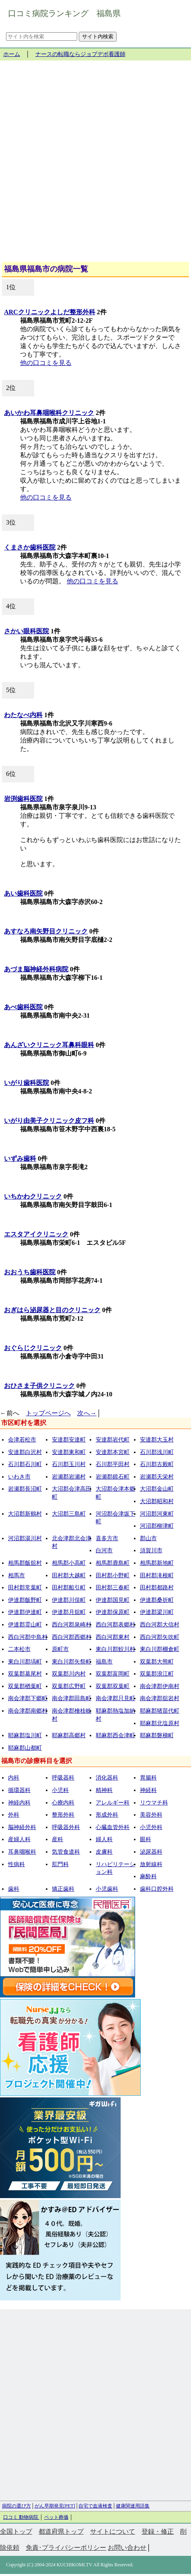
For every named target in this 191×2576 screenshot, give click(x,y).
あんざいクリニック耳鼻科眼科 (49, 1044)
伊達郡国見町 (112, 1600)
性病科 (16, 1864)
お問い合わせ (127, 2547)
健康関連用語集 (133, 2506)
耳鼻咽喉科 (22, 1852)
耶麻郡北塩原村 (159, 1723)
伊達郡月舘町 (69, 1612)
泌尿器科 (151, 1852)
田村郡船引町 (69, 1588)
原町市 (60, 1649)
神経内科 (19, 1803)
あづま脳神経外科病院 (36, 969)
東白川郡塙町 (25, 1662)
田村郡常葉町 (25, 1588)
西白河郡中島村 (27, 1637)
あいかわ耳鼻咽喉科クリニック (49, 412)
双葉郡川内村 (69, 1674)
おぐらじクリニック (33, 1347)
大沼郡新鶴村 (25, 1514)
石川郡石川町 (25, 1464)
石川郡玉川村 (69, 1464)
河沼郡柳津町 (157, 1526)
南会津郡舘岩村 (159, 1698)
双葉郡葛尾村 (25, 1674)
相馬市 (16, 1575)
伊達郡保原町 (112, 1612)
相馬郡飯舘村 (25, 1563)
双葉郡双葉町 (112, 1686)
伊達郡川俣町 (69, 1600)
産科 (57, 1839)
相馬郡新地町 (157, 1563)
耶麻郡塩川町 (25, 1735)
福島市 (104, 1662)
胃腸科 (148, 1778)
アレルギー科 (112, 1803)
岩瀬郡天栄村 (157, 1477)
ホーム (11, 54)
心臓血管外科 (112, 1827)
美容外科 (151, 1815)
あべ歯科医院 (23, 1007)
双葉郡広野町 (69, 1686)
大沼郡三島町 (69, 1514)
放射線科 (151, 1864)
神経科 (148, 1790)
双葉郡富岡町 (112, 1674)
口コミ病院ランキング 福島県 (64, 13)
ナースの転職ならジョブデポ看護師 (80, 54)
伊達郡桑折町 (157, 1600)
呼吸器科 (63, 1778)
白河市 (104, 1550)
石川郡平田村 (112, 1464)
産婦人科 (19, 1839)
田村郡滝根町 (157, 1575)
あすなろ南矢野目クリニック (46, 931)
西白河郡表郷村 (115, 1625)
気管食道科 (66, 1852)
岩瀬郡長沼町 (25, 1489)
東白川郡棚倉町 (159, 1649)
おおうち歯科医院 (29, 1272)
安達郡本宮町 (112, 1452)
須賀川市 (151, 1550)
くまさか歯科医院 (29, 547)
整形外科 (63, 1815)
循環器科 (19, 1790)
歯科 (13, 1889)
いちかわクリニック (33, 1196)
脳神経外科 (22, 1827)
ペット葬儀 (56, 2517)
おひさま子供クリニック (39, 1385)
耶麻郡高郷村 (69, 1735)
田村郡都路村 (157, 1588)
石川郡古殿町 (157, 1464)
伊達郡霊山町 (25, 1625)
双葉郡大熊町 (157, 1662)
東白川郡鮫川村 (115, 1649)
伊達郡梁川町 (157, 1612)
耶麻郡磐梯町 (157, 1735)
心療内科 (63, 1803)
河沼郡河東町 (157, 1514)
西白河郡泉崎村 (71, 1625)
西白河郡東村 (112, 1637)
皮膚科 (104, 1852)
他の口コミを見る (46, 362)
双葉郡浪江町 (157, 1674)
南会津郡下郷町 (27, 1698)
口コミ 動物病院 (21, 2517)
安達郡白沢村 (25, 1452)
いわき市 (19, 1477)
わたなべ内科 (23, 714)
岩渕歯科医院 (23, 798)
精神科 (104, 1790)
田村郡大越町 (69, 1575)
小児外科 (151, 1827)
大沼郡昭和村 (157, 1501)
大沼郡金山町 (157, 1489)
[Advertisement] (95, 164)
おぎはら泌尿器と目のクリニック (52, 1310)
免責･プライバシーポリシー (66, 2547)
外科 (13, 1815)
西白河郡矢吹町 (159, 1637)
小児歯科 (107, 1889)
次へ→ (87, 1413)
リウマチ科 (154, 1803)
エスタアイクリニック (36, 1234)
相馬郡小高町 (69, 1563)
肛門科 (60, 1864)
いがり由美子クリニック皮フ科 (49, 1120)
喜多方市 (107, 1538)
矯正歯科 (63, 1889)
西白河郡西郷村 (71, 1637)
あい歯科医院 (23, 893)
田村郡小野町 (112, 1575)
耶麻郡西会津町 (115, 1735)
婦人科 (104, 1839)
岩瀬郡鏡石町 (112, 1477)
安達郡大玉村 (157, 1440)
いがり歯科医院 (26, 1082)
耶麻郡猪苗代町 (159, 1711)
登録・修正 (158, 2531)
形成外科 (107, 1815)
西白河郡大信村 (159, 1625)
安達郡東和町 (69, 1452)
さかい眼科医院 (26, 631)
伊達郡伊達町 (25, 1612)
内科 (13, 1778)
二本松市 (19, 1649)
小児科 (60, 1790)
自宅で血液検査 (95, 2506)
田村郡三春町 (112, 1588)
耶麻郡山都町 (25, 1748)
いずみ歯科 (20, 1158)
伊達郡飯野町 (25, 1600)
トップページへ (48, 1413)
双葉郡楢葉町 (25, 1686)
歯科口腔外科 (157, 1889)
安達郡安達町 (69, 1440)
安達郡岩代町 (112, 1440)
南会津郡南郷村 (27, 1711)
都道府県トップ (61, 2531)
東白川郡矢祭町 (71, 1662)
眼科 (145, 1839)
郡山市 (148, 1538)
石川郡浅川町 (157, 1452)
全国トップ (16, 2531)
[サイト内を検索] (41, 36)
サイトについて (112, 2531)
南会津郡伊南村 (159, 1686)
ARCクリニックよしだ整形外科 (49, 312)
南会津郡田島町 (71, 1698)
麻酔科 (148, 1876)
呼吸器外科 (66, 1827)
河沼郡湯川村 (25, 1538)
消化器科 (107, 1778)
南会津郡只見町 (115, 1698)
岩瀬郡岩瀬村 (69, 1477)
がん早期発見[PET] (55, 2506)
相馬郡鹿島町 (112, 1563)
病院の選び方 (16, 2506)
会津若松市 (22, 1440)
